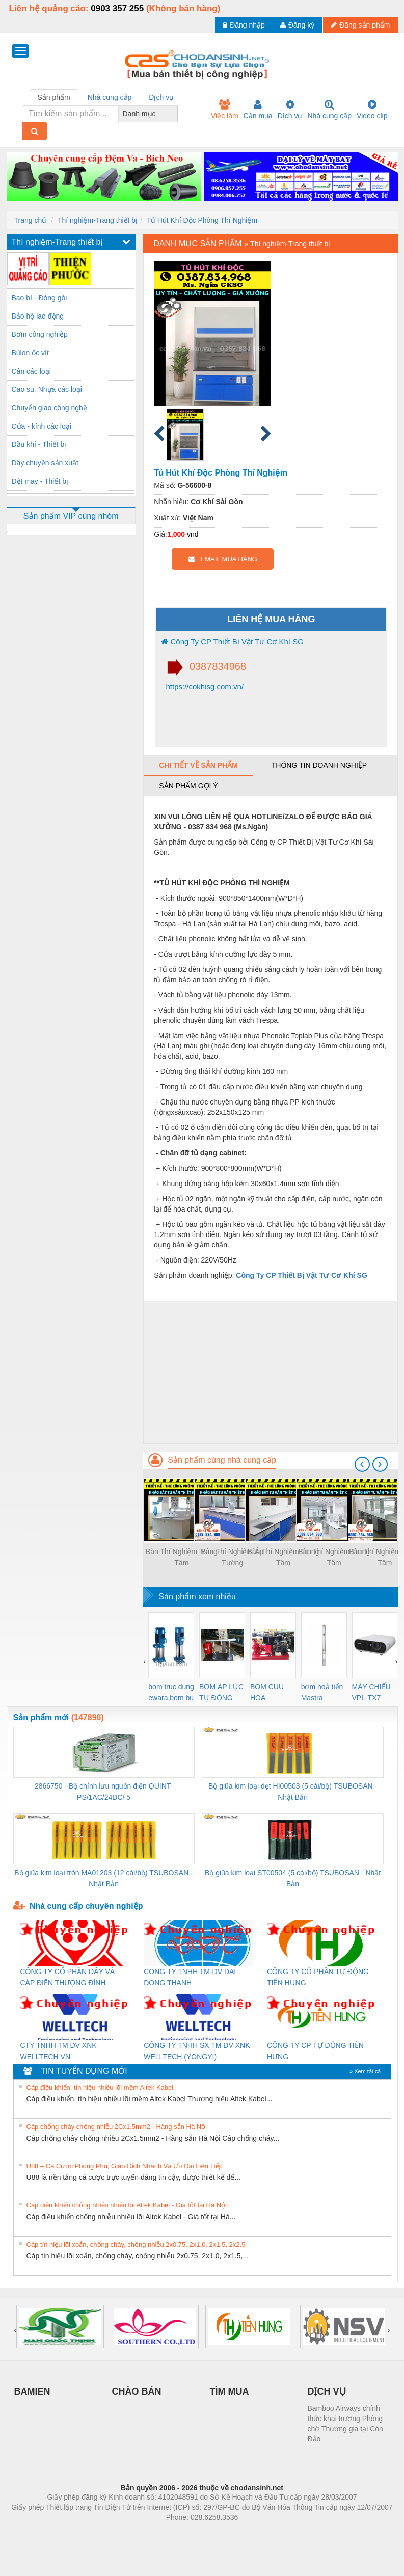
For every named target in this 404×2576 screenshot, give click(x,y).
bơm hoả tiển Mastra (322, 1692)
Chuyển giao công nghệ (49, 408)
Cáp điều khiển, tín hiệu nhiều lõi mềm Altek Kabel (100, 2087)
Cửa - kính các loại (41, 426)
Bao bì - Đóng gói (39, 298)
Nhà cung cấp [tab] (110, 97)
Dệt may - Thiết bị (40, 481)
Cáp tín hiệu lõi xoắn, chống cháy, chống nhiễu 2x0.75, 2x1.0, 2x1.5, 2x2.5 (136, 2244)
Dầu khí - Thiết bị (39, 444)
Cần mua (258, 109)
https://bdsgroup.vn (188, 2533)
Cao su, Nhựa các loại (47, 389)
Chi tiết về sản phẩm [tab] (198, 765)
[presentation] (362, 1464)
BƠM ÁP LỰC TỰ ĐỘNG (221, 1692)
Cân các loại (31, 371)
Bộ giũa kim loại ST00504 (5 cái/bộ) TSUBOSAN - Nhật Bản (293, 1878)
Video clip (372, 109)
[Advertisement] (270, 1372)
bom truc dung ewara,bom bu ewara (171, 1693)
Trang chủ (30, 220)
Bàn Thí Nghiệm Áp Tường (232, 1557)
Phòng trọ (137, 2533)
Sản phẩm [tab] (54, 97)
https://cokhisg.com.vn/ (204, 686)
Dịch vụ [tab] (161, 97)
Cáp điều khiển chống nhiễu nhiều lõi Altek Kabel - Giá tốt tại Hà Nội (126, 2205)
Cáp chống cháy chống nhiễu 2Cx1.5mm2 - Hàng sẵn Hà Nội (116, 2127)
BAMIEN (32, 2391)
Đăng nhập (244, 25)
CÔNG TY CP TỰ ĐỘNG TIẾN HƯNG (315, 2051)
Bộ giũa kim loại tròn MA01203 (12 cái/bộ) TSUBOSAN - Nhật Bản (103, 1878)
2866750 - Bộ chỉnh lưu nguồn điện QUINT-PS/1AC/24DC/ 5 (104, 1791)
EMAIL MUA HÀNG (222, 559)
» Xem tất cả (365, 2071)
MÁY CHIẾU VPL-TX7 (371, 1692)
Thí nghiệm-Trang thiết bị (98, 220)
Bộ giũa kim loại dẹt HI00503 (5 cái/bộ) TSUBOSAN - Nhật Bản (292, 1791)
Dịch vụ (290, 109)
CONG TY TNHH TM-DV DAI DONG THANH (190, 1977)
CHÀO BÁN (136, 2391)
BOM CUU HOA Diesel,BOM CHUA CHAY (270, 1693)
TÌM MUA (229, 2391)
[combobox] (175, 114)
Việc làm (224, 109)
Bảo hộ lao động (38, 316)
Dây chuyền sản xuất (45, 463)
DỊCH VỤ (327, 2391)
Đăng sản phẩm (360, 25)
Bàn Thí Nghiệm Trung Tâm (182, 1557)
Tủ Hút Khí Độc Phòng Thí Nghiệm (202, 220)
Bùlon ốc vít (30, 353)
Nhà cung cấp (329, 109)
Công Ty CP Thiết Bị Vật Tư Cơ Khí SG (232, 641)
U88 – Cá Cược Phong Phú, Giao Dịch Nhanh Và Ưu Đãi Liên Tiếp (124, 2166)
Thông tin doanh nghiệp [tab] (319, 765)
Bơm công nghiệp (40, 334)
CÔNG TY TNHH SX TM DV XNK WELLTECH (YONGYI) (197, 2051)
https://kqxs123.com (251, 2533)
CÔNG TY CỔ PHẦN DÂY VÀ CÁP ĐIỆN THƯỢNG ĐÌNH (67, 1977)
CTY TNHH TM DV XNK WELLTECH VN (58, 2051)
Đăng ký (297, 25)
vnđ (193, 534)
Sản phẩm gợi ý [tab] (188, 786)
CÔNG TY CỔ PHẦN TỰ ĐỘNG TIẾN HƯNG (318, 1977)
